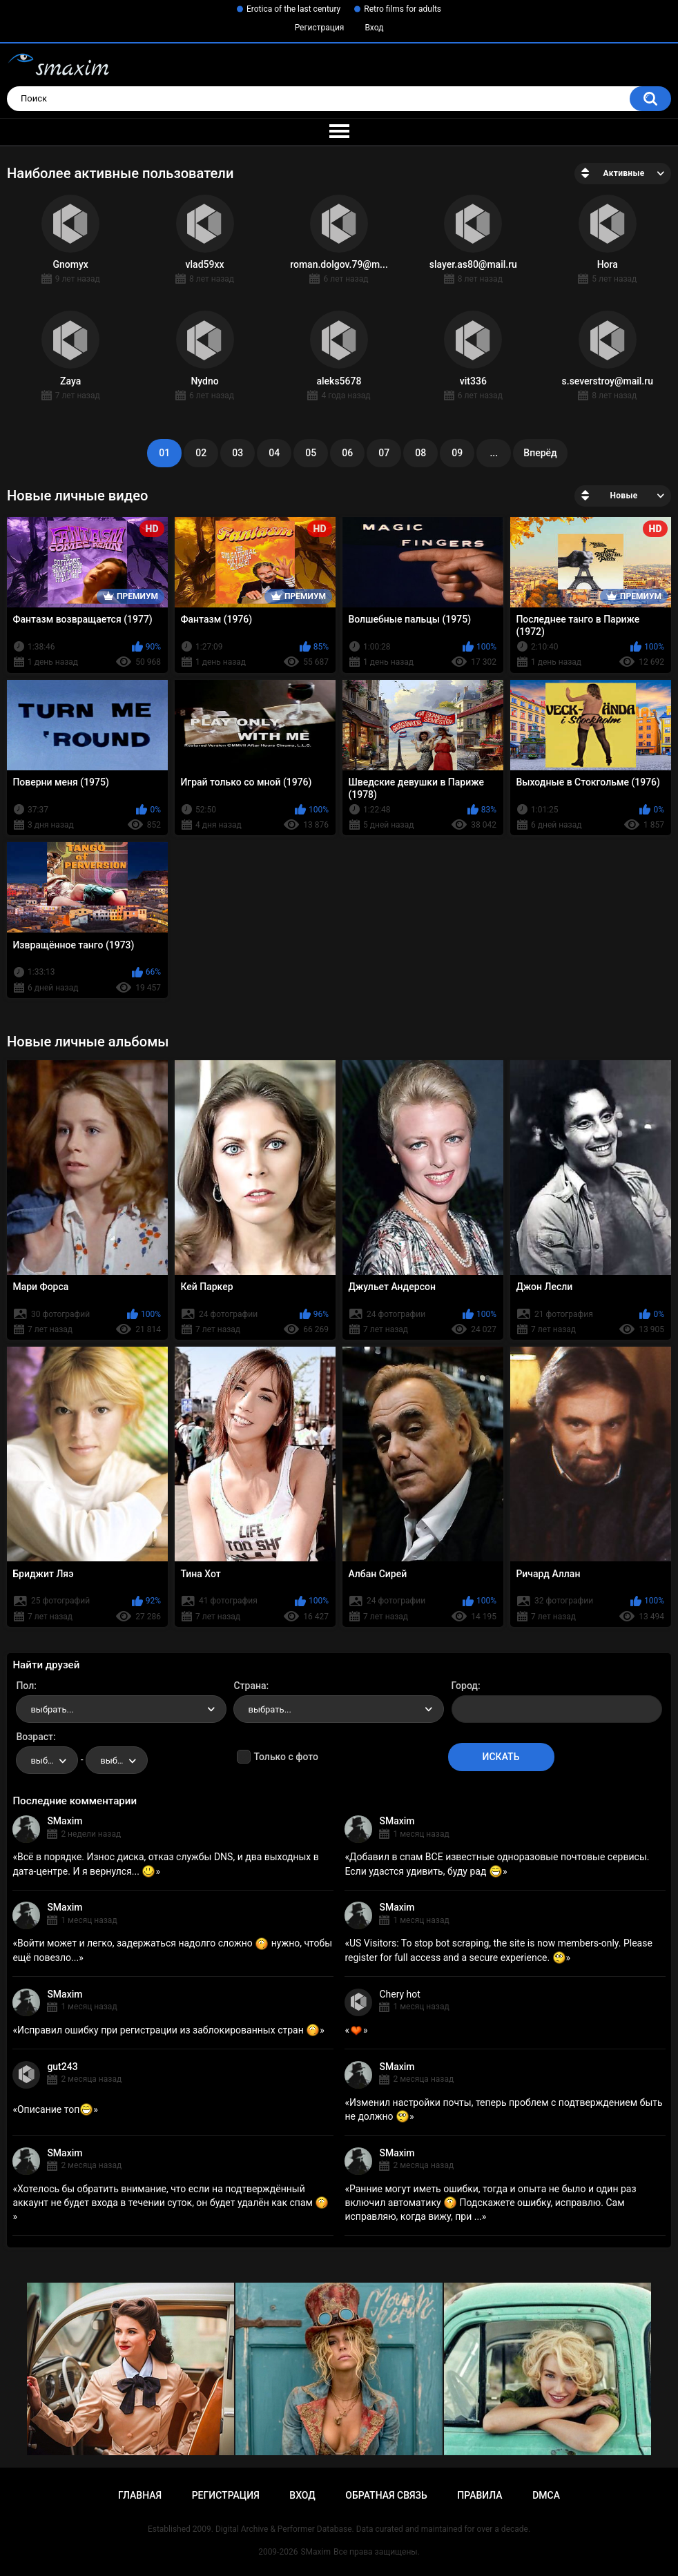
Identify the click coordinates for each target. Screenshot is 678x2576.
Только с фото (285, 1756)
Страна (249, 1685)
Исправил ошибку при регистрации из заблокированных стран (168, 2030)
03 (237, 452)
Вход (374, 27)
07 (383, 452)
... (494, 452)
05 (310, 452)
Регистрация (320, 27)
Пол (25, 1685)
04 (274, 452)
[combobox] (121, 1709)
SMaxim (64, 1820)
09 (457, 452)
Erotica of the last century (293, 9)
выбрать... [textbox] (51, 1709)
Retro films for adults (402, 9)
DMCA (546, 2495)
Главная (140, 2495)
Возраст (34, 1736)
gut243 (62, 2066)
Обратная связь (386, 2495)
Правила (479, 2495)
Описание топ (55, 2109)
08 (420, 452)
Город (465, 1685)
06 (347, 452)
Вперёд (539, 452)
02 (200, 452)
